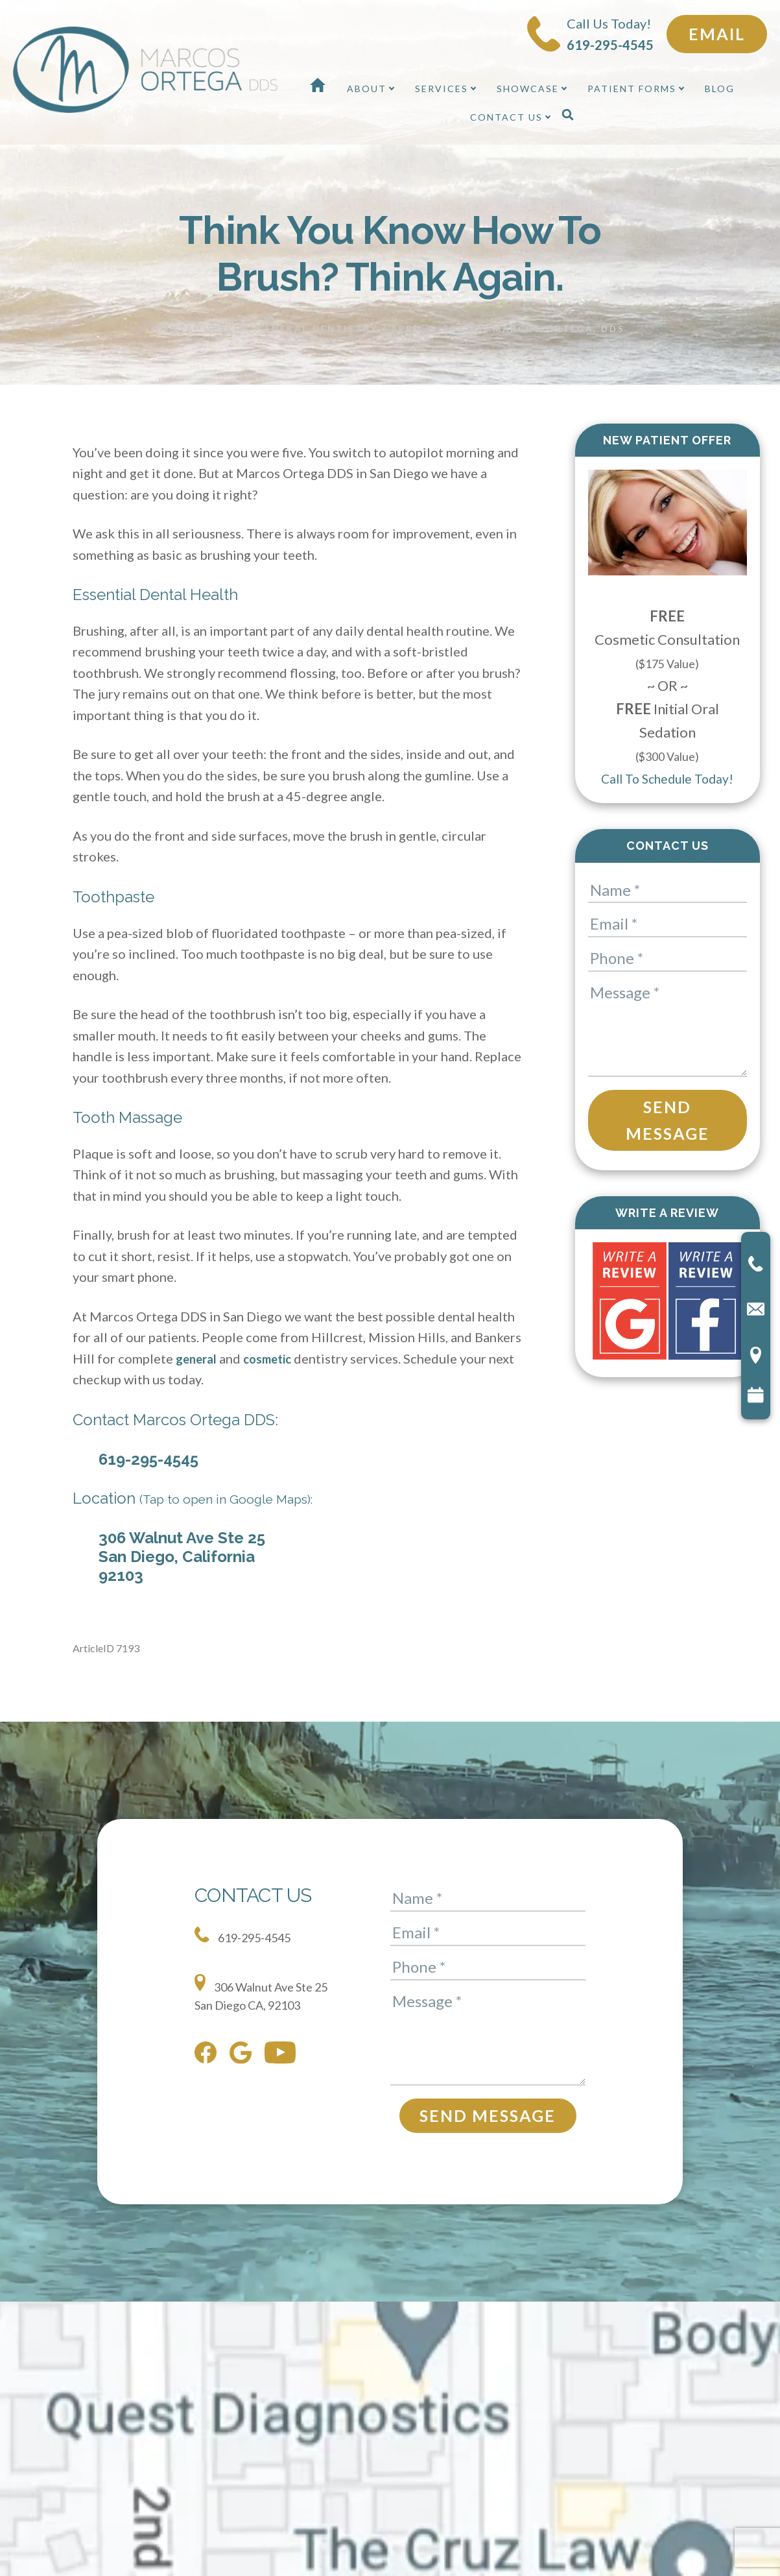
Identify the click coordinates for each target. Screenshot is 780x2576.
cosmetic (274, 1343)
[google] (244, 2042)
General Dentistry (317, 313)
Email (717, 33)
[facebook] (209, 2042)
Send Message (667, 1104)
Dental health (202, 313)
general (198, 1343)
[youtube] (283, 2042)
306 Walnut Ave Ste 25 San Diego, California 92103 (182, 1541)
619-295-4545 (148, 1443)
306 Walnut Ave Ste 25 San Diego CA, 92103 (271, 1978)
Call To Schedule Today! (667, 763)
